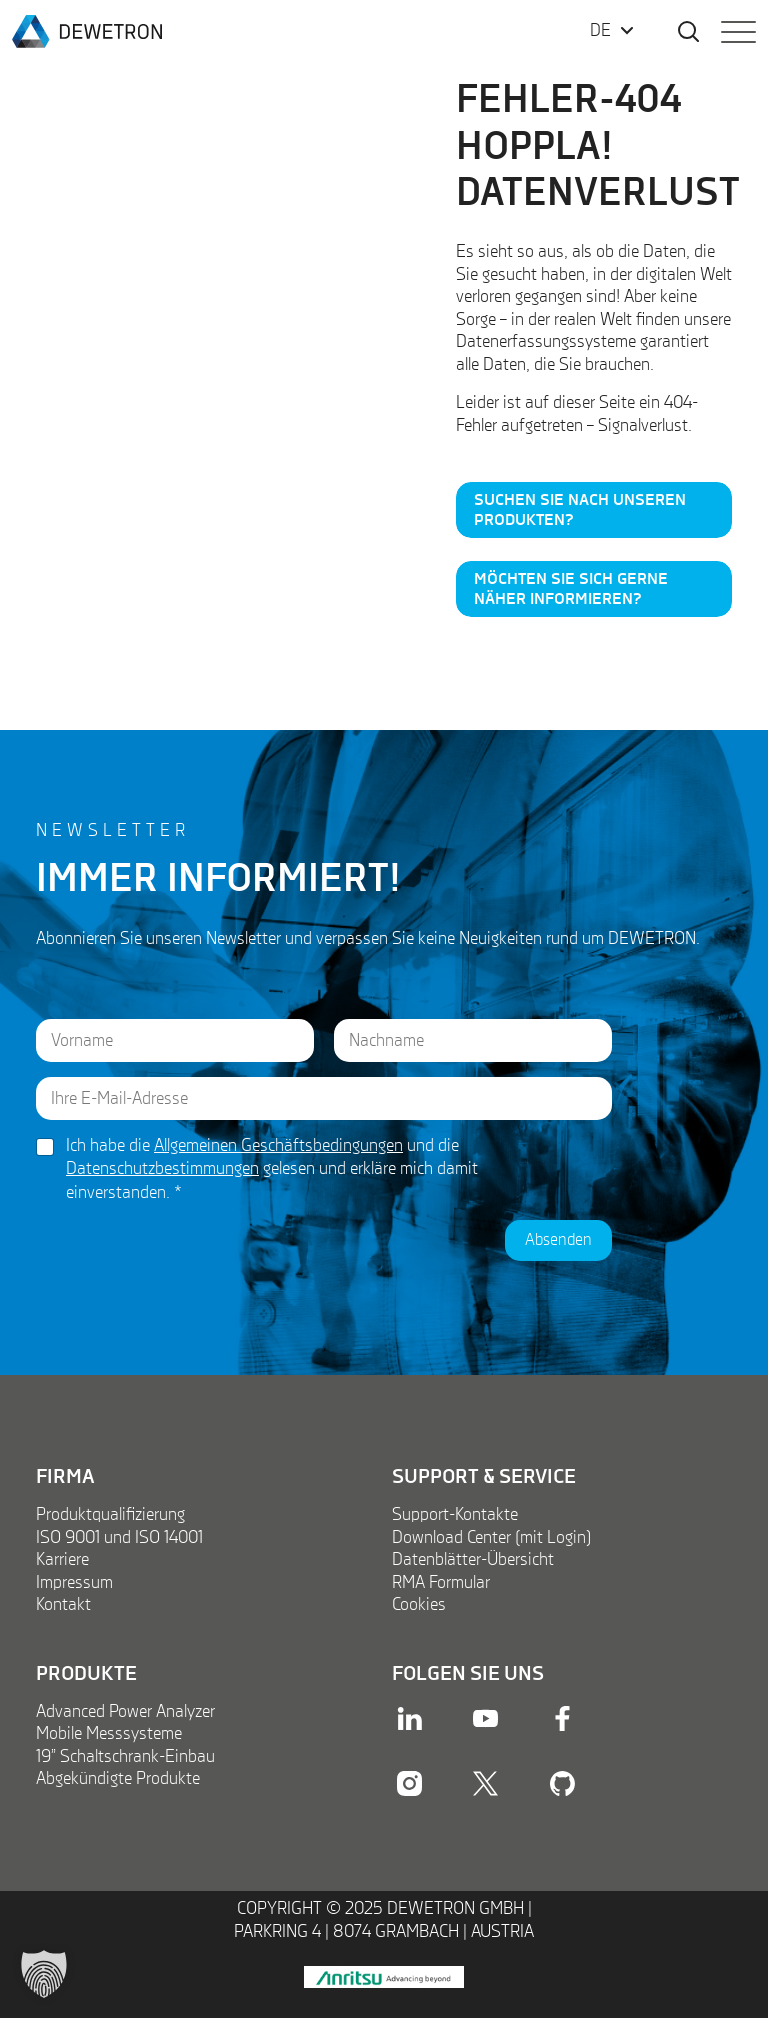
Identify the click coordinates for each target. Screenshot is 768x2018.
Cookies (419, 1605)
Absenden (558, 1240)
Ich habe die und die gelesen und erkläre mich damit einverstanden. (272, 1169)
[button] (44, 1974)
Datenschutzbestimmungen (162, 1169)
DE (600, 31)
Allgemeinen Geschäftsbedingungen (278, 1146)
